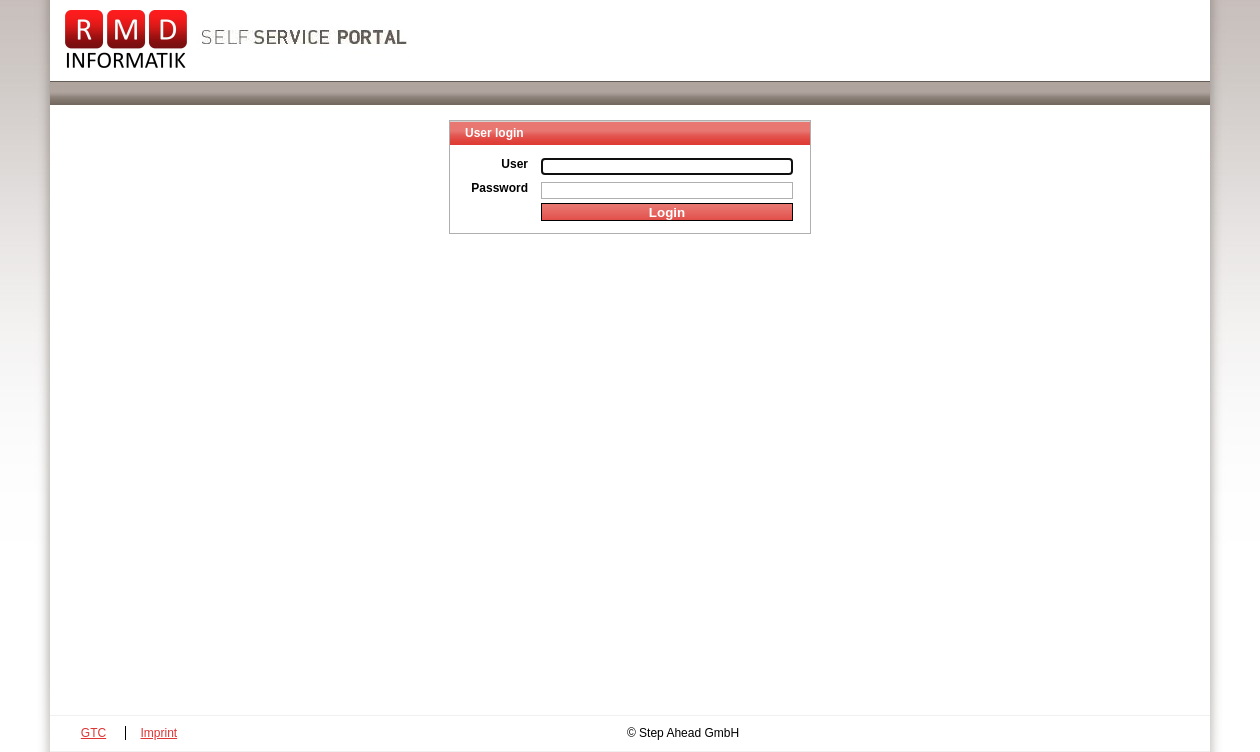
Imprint (159, 733)
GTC (93, 733)
